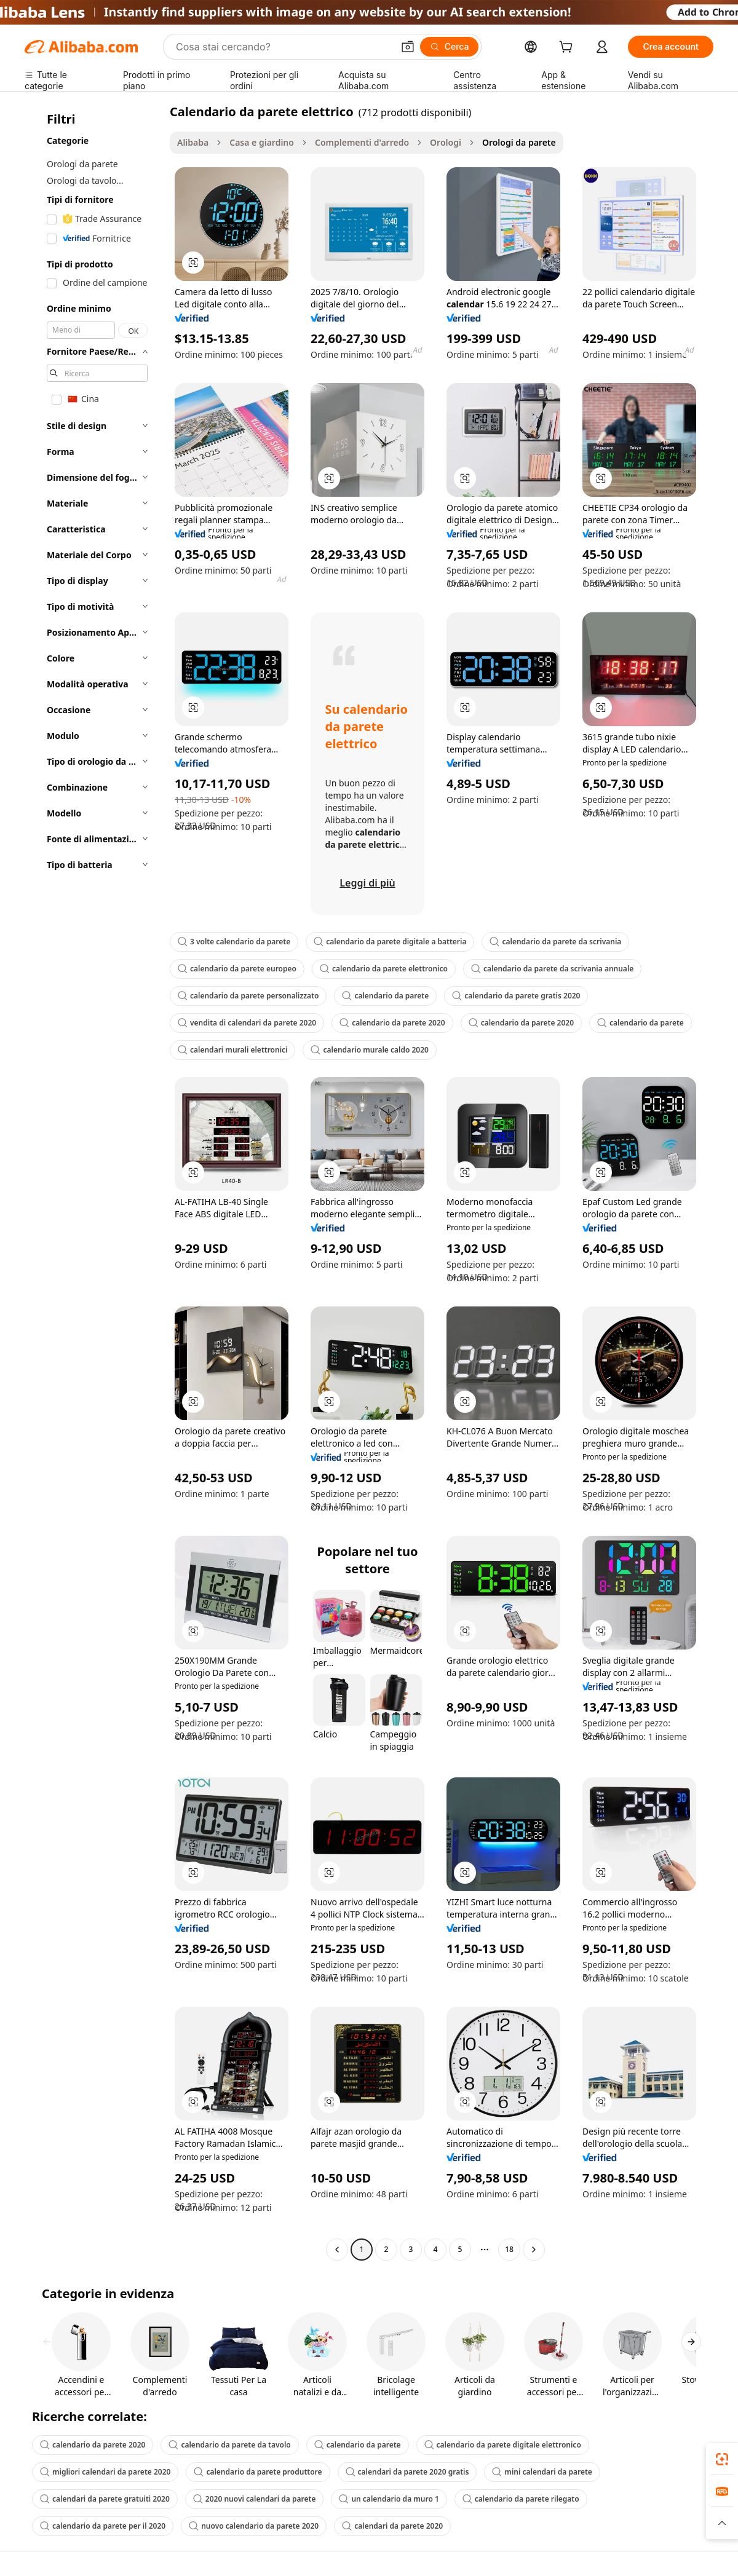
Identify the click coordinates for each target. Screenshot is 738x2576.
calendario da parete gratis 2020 (516, 995)
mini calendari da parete (542, 2472)
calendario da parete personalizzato (248, 995)
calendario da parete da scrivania (555, 941)
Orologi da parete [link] (519, 142)
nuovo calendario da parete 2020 (254, 2526)
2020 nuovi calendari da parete (254, 2499)
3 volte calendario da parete (234, 941)
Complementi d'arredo (362, 142)
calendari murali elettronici (232, 1050)
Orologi (445, 142)
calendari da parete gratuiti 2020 (105, 2499)
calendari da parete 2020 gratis (407, 2472)
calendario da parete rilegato (520, 2499)
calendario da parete (385, 995)
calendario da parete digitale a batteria (390, 941)
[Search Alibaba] (283, 46)
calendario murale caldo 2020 (369, 1050)
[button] (407, 47)
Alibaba (192, 142)
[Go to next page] (534, 2249)
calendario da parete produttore (258, 2472)
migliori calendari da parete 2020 (105, 2472)
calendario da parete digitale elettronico (502, 2445)
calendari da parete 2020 (392, 2526)
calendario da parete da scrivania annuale (552, 968)
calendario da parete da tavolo (229, 2445)
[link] (722, 2459)
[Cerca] (449, 47)
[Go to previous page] (337, 2249)
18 (509, 2249)
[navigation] (93, 1182)
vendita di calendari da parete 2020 (247, 1022)
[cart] (568, 48)
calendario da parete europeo (237, 968)
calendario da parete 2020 (392, 1022)
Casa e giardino (261, 142)
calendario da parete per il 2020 (102, 2526)
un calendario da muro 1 (388, 2499)
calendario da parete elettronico (384, 968)
